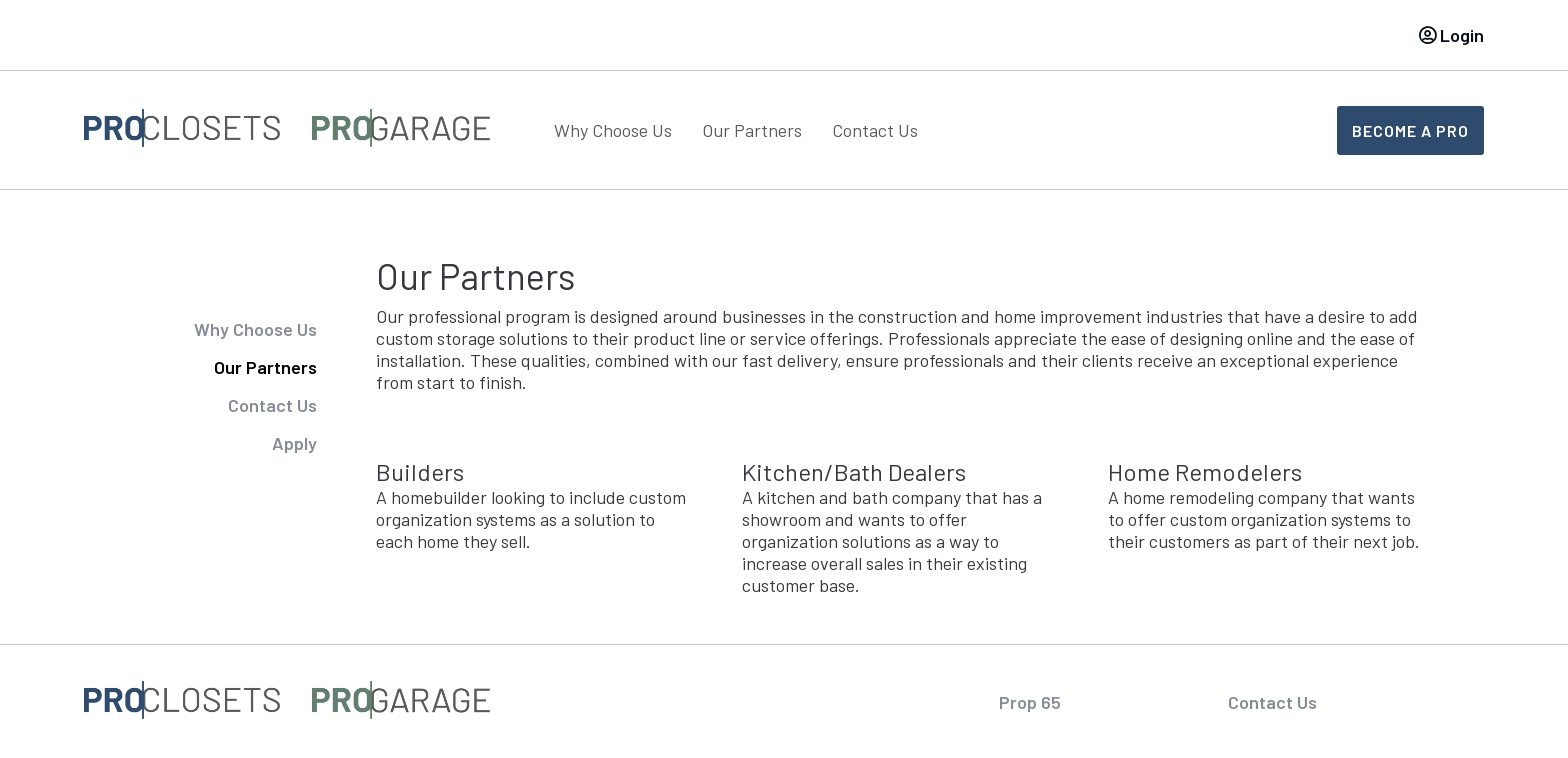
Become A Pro (1410, 130)
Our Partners (752, 130)
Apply (294, 443)
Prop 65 (1030, 702)
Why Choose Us (613, 130)
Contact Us (875, 130)
